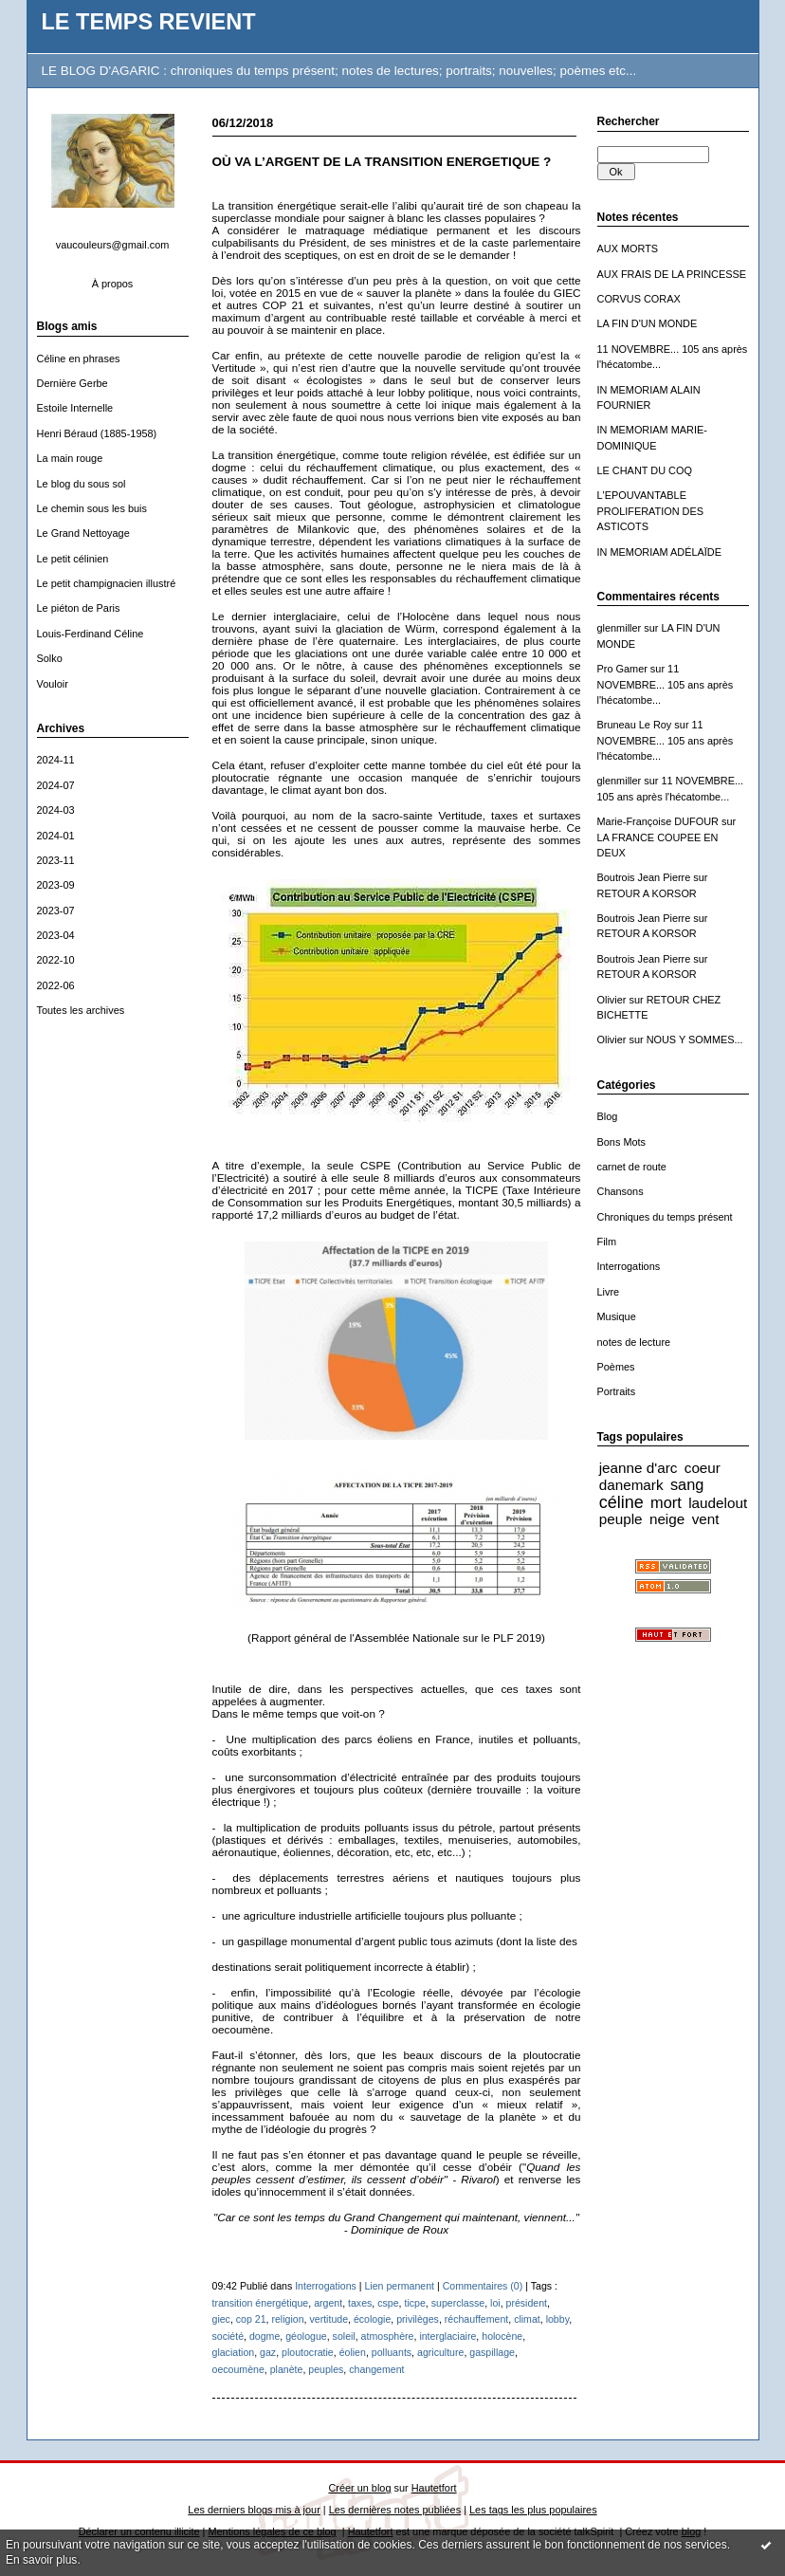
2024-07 (56, 785)
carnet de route (631, 1166)
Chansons (620, 1191)
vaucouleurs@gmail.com (113, 244)
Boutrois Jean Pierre (644, 877)
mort (666, 1502)
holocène (502, 2336)
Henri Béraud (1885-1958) (97, 433)
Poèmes (616, 1366)
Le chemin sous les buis (92, 508)
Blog (607, 1116)
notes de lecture (634, 1342)
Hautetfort (434, 2487)
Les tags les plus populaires (533, 2509)
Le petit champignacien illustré (106, 583)
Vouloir (52, 684)
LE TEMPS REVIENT (149, 21)
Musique (616, 1316)
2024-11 (56, 759)
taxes (360, 2303)
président (527, 2303)
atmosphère (387, 2336)
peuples (325, 2369)
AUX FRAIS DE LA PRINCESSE (672, 274)
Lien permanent (399, 2285)
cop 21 (251, 2319)
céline (621, 1502)
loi (495, 2303)
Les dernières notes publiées (395, 2509)
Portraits (616, 1391)
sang (686, 1484)
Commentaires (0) (483, 2285)
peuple (621, 1519)
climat (527, 2319)
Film (607, 1241)
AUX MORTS (628, 248)
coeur (703, 1468)
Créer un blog (359, 2487)
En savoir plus (41, 2560)
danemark (631, 1485)
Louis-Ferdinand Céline (90, 633)
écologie (372, 2319)
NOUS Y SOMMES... (695, 1039)
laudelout (717, 1503)
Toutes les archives (81, 1010)
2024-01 (56, 835)
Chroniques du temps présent (665, 1217)
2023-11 (56, 860)
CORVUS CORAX (639, 298)
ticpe (414, 2303)
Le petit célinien (73, 558)
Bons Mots (622, 1142)
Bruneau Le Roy (634, 724)
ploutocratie (308, 2352)
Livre (608, 1291)
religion (287, 2319)
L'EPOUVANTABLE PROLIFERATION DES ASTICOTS (650, 510)
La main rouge (70, 458)
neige (667, 1519)
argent (328, 2303)
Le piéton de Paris (78, 608)
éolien (352, 2352)
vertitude (328, 2319)
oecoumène (238, 2369)
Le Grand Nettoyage (83, 533)
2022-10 (56, 960)
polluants (391, 2352)
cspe (387, 2303)
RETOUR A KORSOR (647, 893)
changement (376, 2369)
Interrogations (629, 1266)
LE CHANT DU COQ (644, 470)
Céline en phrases (78, 358)
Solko (50, 658)
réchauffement (476, 2319)
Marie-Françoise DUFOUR (658, 821)
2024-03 (56, 810)
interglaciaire (447, 2336)
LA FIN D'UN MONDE (647, 323)
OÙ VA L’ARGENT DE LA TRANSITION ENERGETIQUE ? (382, 162)
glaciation (233, 2352)
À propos (113, 283)
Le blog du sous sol (81, 483)
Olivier (612, 999)
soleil (344, 2336)
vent (706, 1519)
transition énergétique (260, 2303)
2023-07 (56, 910)
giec (221, 2319)
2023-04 (56, 935)
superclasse (457, 2303)
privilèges (417, 2319)
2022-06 (56, 985)
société (228, 2336)
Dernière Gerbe (72, 383)
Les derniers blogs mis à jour (253, 2509)
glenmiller (619, 628)
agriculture (440, 2352)
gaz (268, 2352)
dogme (264, 2336)
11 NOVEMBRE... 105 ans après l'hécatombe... (665, 684)
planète (286, 2369)
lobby (558, 2319)
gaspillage (492, 2352)
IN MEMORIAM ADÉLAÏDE (659, 552)
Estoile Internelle (75, 408)
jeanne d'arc (638, 1468)
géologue (306, 2336)
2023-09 (56, 885)
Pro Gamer (622, 668)
